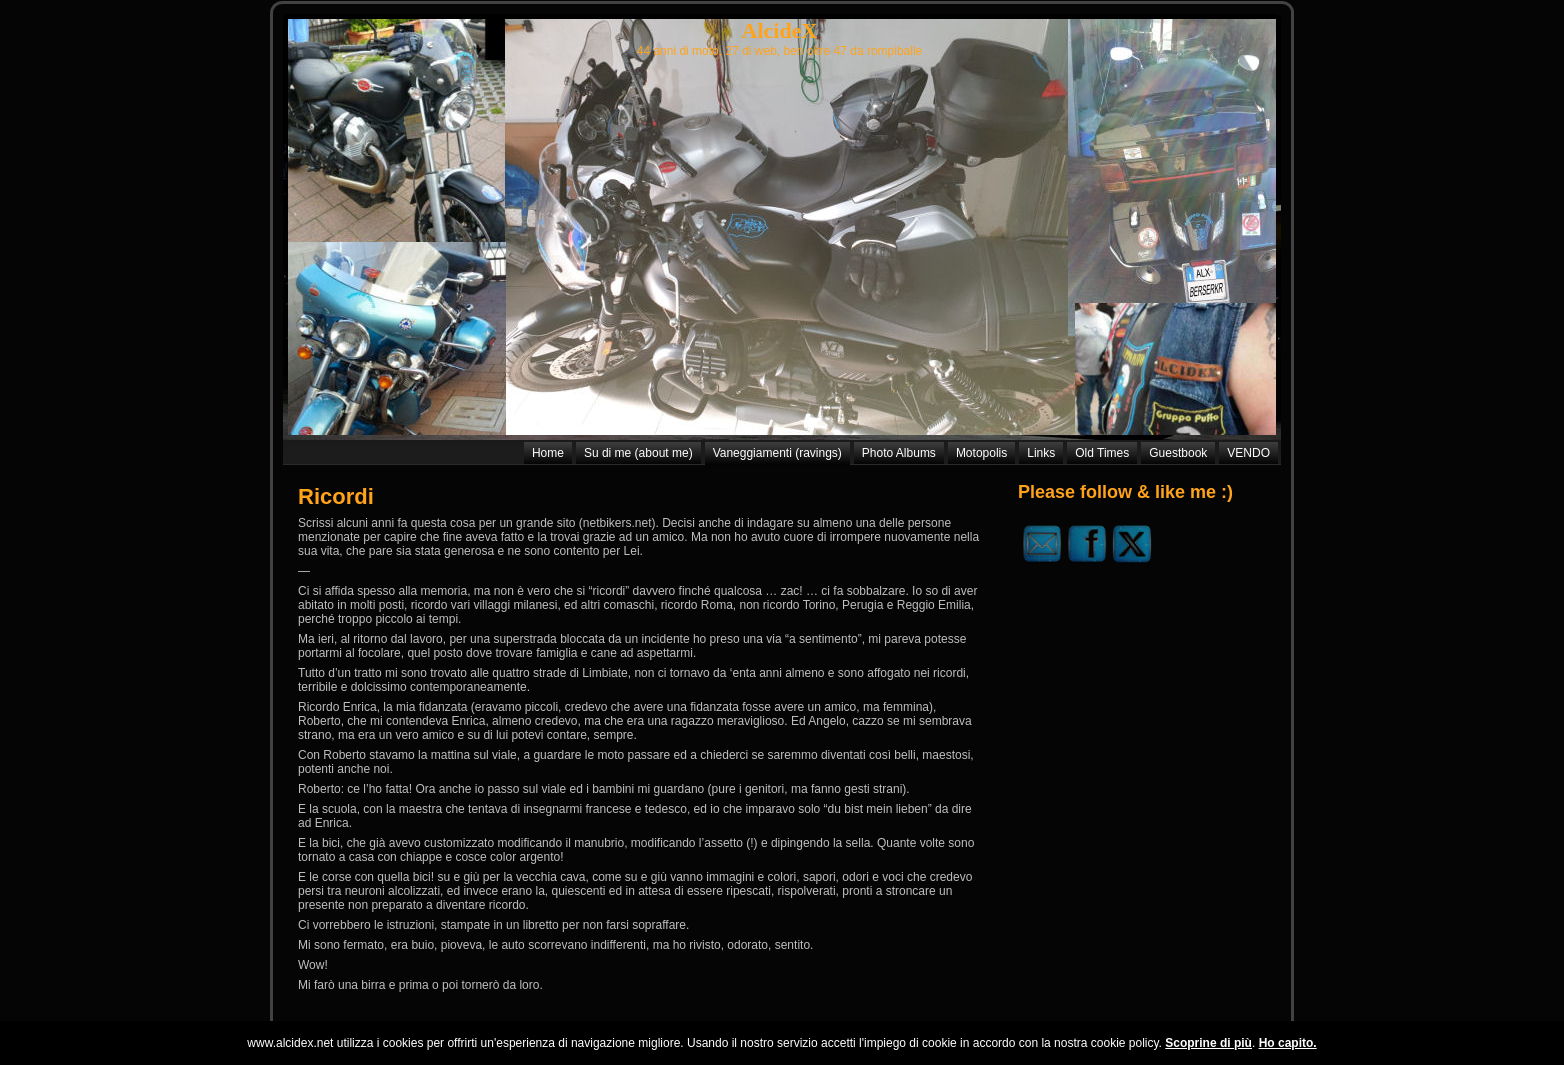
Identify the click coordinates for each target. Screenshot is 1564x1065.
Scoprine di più (1208, 1043)
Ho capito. (1288, 1043)
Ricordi (336, 496)
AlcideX (780, 30)
